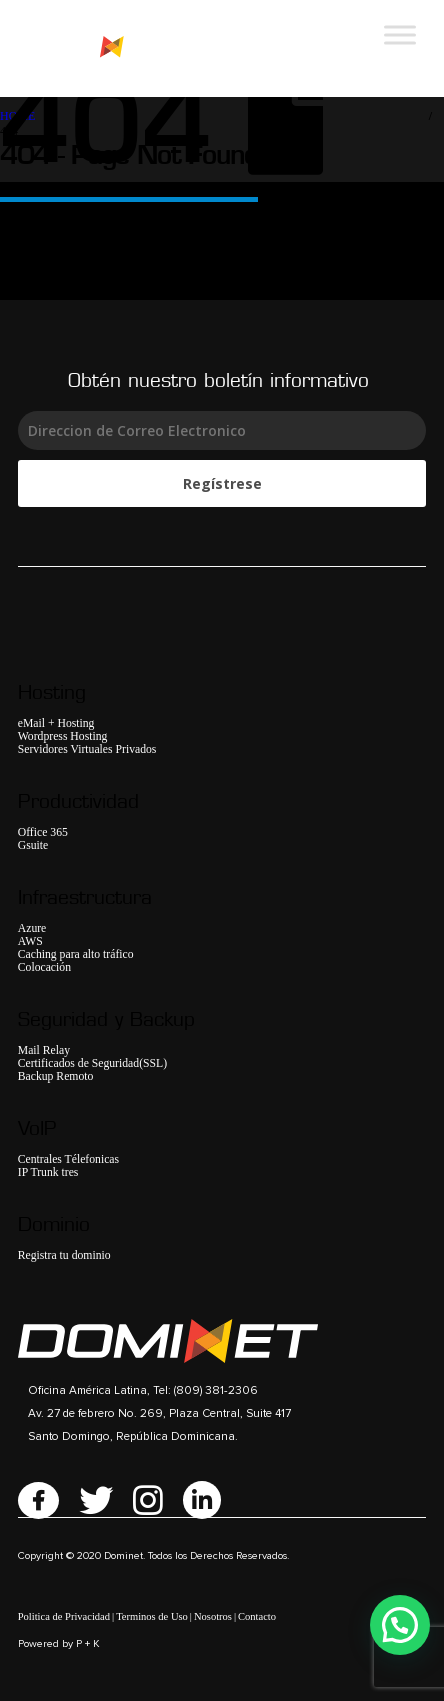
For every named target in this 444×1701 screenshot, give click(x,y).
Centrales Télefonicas (68, 1159)
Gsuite (33, 845)
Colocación (44, 967)
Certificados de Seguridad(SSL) (92, 1063)
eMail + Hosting (56, 723)
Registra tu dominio (64, 1255)
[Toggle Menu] (400, 34)
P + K (88, 1644)
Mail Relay (44, 1050)
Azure (32, 928)
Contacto (257, 1616)
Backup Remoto (56, 1076)
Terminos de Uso (152, 1616)
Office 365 (43, 832)
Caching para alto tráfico (76, 954)
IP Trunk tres (48, 1172)
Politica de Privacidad (64, 1616)
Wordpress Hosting (63, 736)
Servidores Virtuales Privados (87, 749)
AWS (30, 941)
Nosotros (213, 1616)
